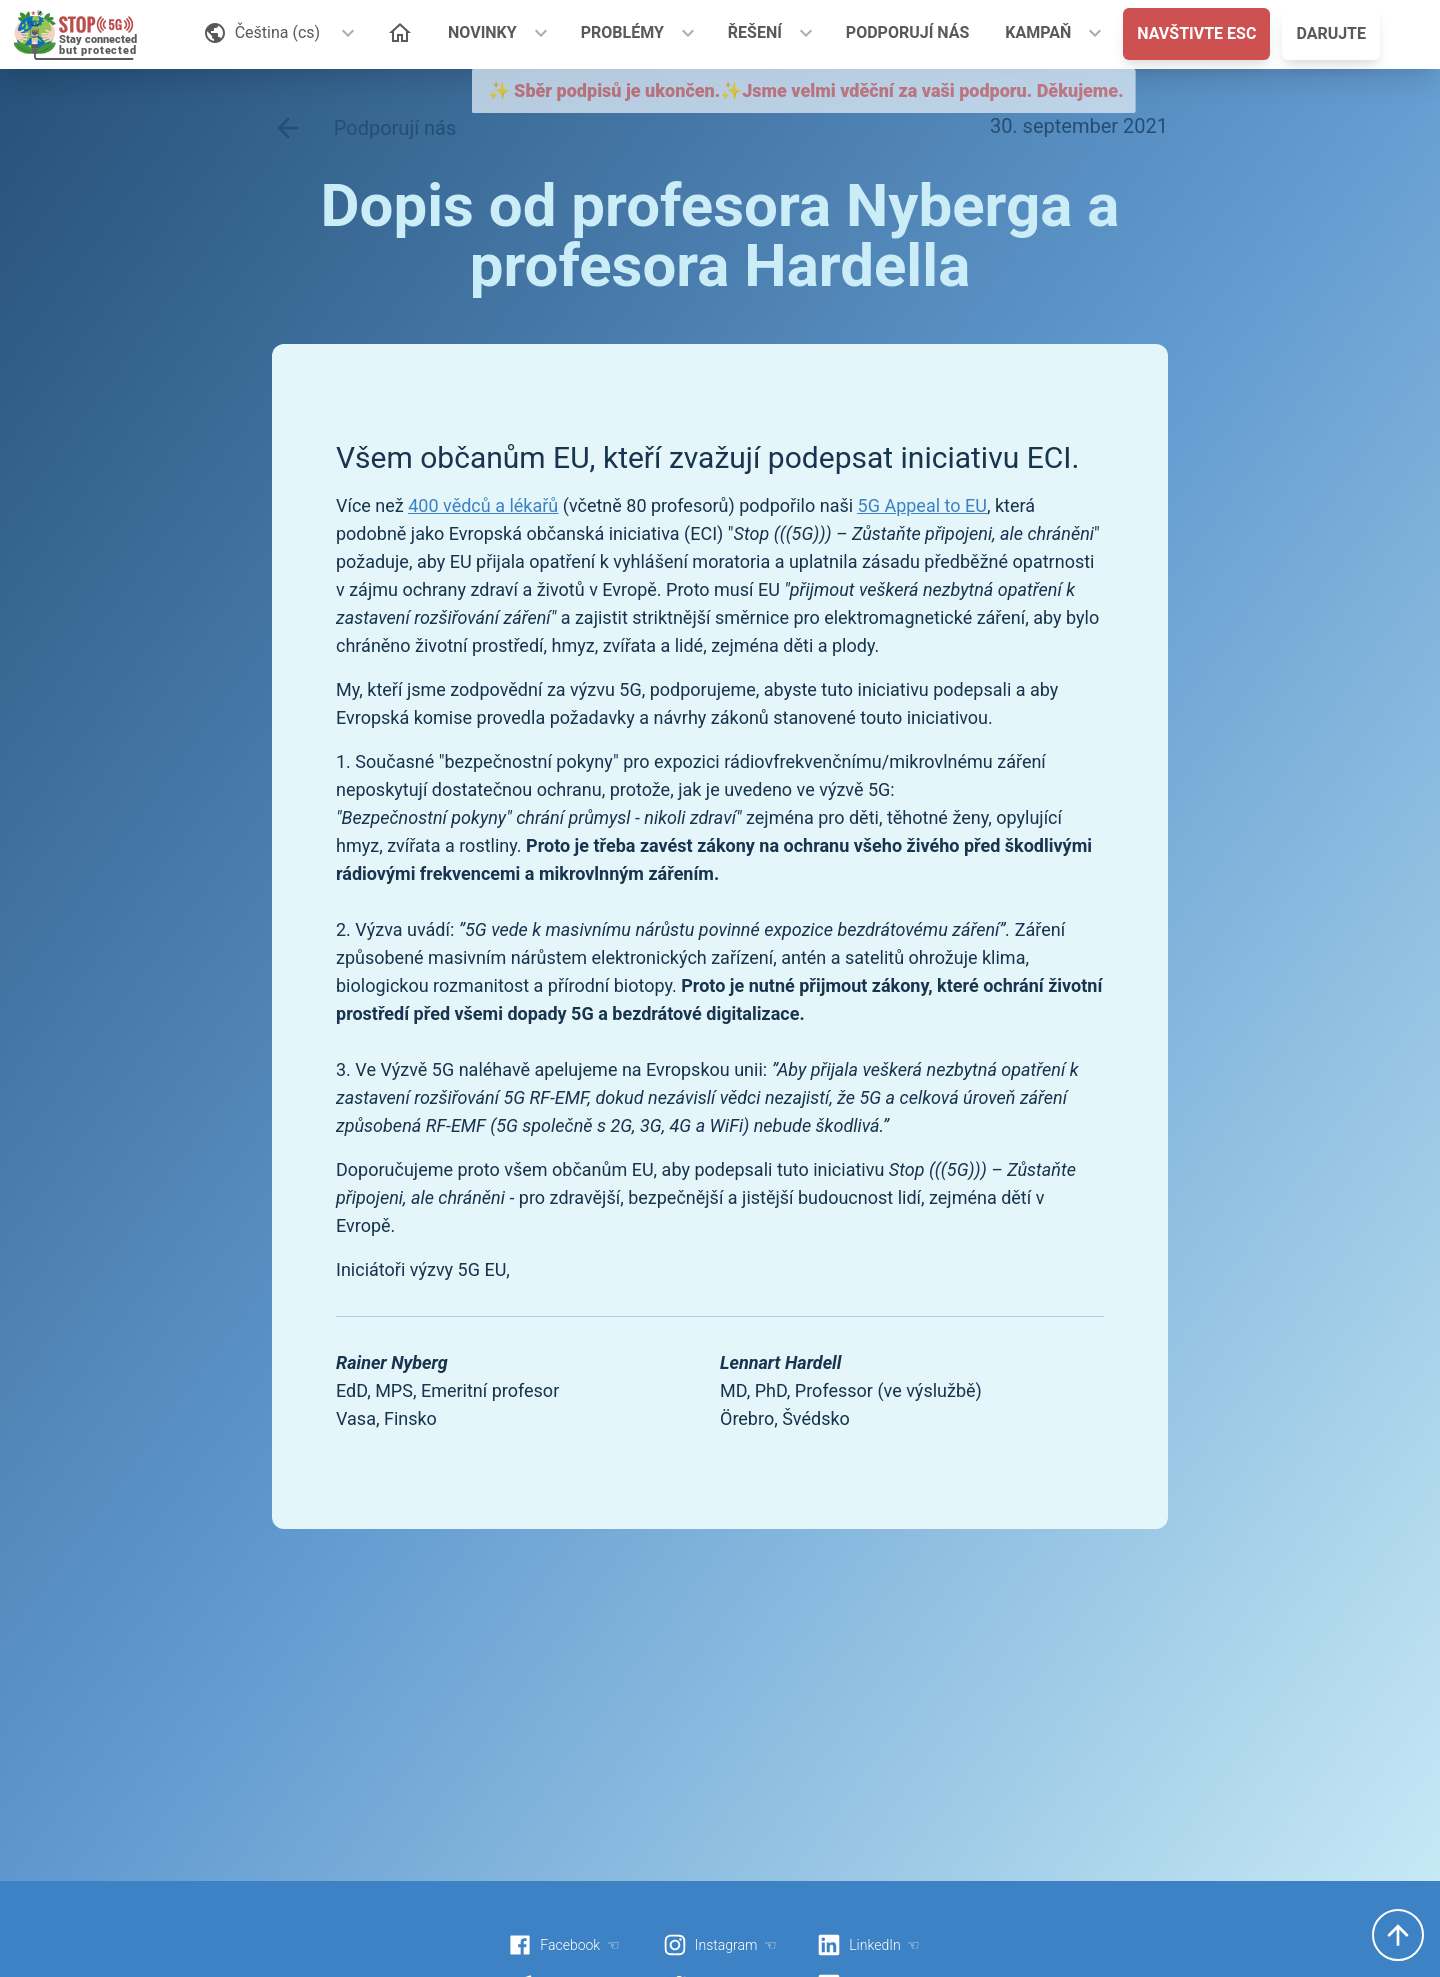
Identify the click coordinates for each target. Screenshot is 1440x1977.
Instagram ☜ (720, 1945)
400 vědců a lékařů (483, 505)
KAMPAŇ (1038, 32)
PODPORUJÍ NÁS (908, 32)
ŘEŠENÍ (755, 32)
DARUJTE (1331, 33)
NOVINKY (482, 32)
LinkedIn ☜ (868, 1945)
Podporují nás (364, 128)
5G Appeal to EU (922, 505)
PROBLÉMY (622, 32)
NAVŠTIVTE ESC (1196, 33)
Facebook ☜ (564, 1945)
